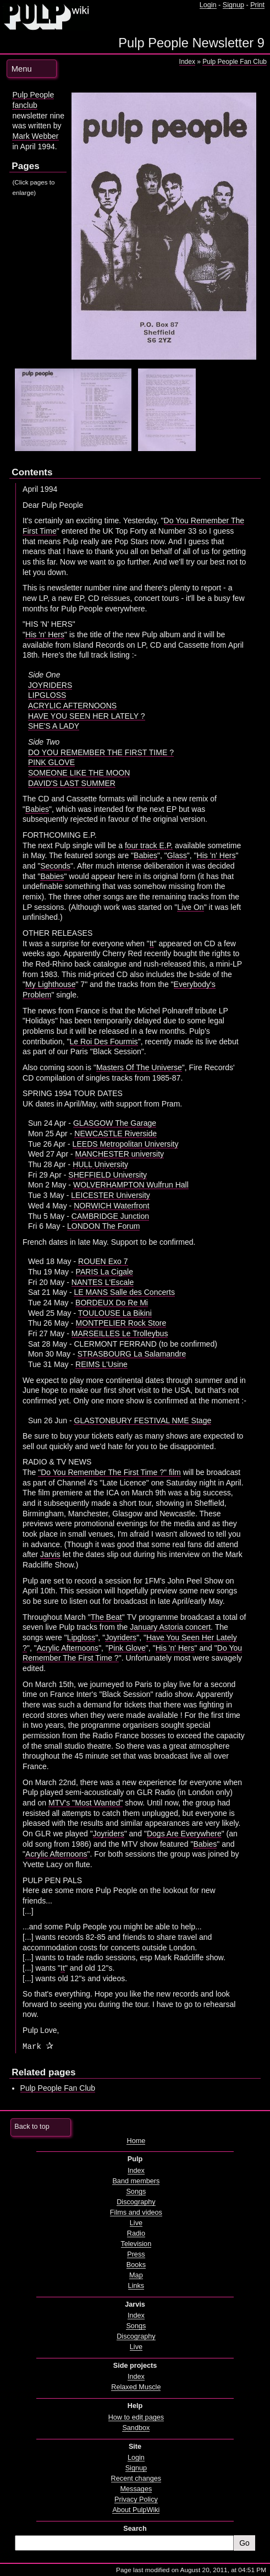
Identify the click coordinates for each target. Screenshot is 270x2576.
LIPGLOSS (47, 695)
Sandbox (136, 2428)
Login (208, 5)
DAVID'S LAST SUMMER (71, 783)
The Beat (106, 1617)
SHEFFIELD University (107, 1174)
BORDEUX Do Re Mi (111, 1302)
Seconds (55, 865)
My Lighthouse (50, 984)
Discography (136, 2202)
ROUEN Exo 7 (103, 1261)
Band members (135, 2181)
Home (135, 2141)
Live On (190, 907)
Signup (233, 5)
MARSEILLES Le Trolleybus (119, 1333)
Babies (37, 809)
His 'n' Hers (44, 634)
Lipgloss (81, 1637)
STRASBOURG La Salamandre (132, 1353)
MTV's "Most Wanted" (85, 1802)
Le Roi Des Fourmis (104, 1041)
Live (136, 2223)
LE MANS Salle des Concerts (124, 1292)
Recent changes (136, 2478)
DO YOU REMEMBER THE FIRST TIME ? (101, 752)
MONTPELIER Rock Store (121, 1323)
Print (257, 5)
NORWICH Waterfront (111, 1205)
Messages (136, 2489)
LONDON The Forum (103, 1226)
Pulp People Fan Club (234, 62)
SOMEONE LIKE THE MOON (79, 772)
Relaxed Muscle (136, 2387)
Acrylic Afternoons (67, 1648)
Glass (177, 855)
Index (187, 62)
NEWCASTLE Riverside (115, 1133)
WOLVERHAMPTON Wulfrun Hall (131, 1184)
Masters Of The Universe (139, 1067)
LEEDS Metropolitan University (126, 1144)
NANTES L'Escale (102, 1282)
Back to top (31, 2126)
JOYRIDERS (50, 685)
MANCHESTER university (119, 1153)
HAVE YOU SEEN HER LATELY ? (86, 716)
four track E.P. (149, 845)
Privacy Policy (136, 2499)
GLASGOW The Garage (114, 1123)
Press (136, 2254)
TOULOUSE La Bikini (115, 1313)
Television (136, 2244)
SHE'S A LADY (53, 726)
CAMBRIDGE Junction (110, 1216)
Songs (136, 2191)
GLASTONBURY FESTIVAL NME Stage (142, 1420)
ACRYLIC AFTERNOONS (72, 705)
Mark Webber (35, 136)
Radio (136, 2233)
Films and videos (136, 2212)
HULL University (100, 1164)
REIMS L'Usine (101, 1364)
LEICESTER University (110, 1195)
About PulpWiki (135, 2510)
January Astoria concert (170, 1627)
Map (136, 2275)
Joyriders (120, 1637)
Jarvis (50, 1554)
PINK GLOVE (51, 762)
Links (136, 2286)
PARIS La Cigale (104, 1271)
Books (136, 2265)
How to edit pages (136, 2417)
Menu (22, 68)
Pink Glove (127, 1648)
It (152, 943)
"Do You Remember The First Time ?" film (109, 1472)
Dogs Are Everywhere (184, 1833)
